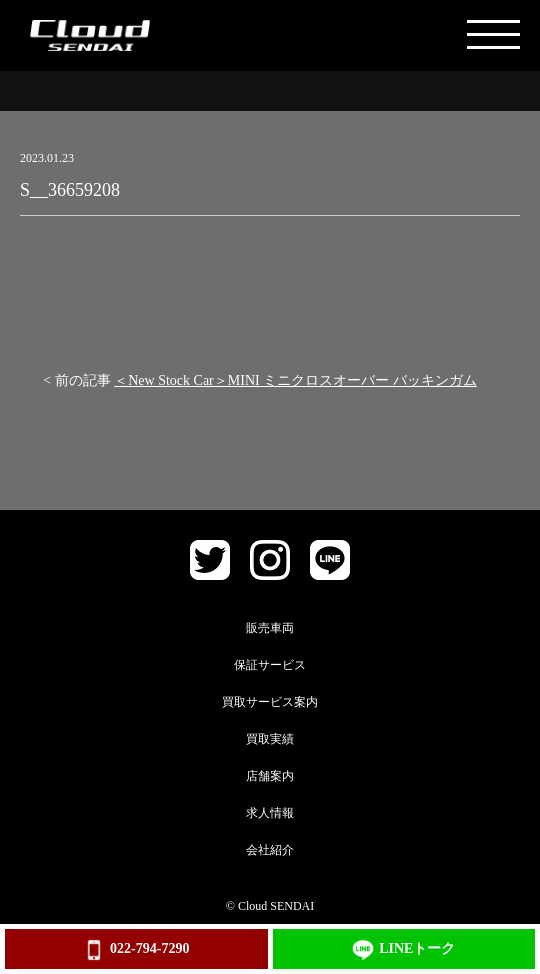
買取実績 (270, 739)
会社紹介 (270, 850)
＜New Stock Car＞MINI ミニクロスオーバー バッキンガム (295, 380)
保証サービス (270, 665)
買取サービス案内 (270, 702)
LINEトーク (403, 950)
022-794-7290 (136, 950)
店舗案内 (270, 776)
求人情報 (270, 813)
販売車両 (270, 628)
